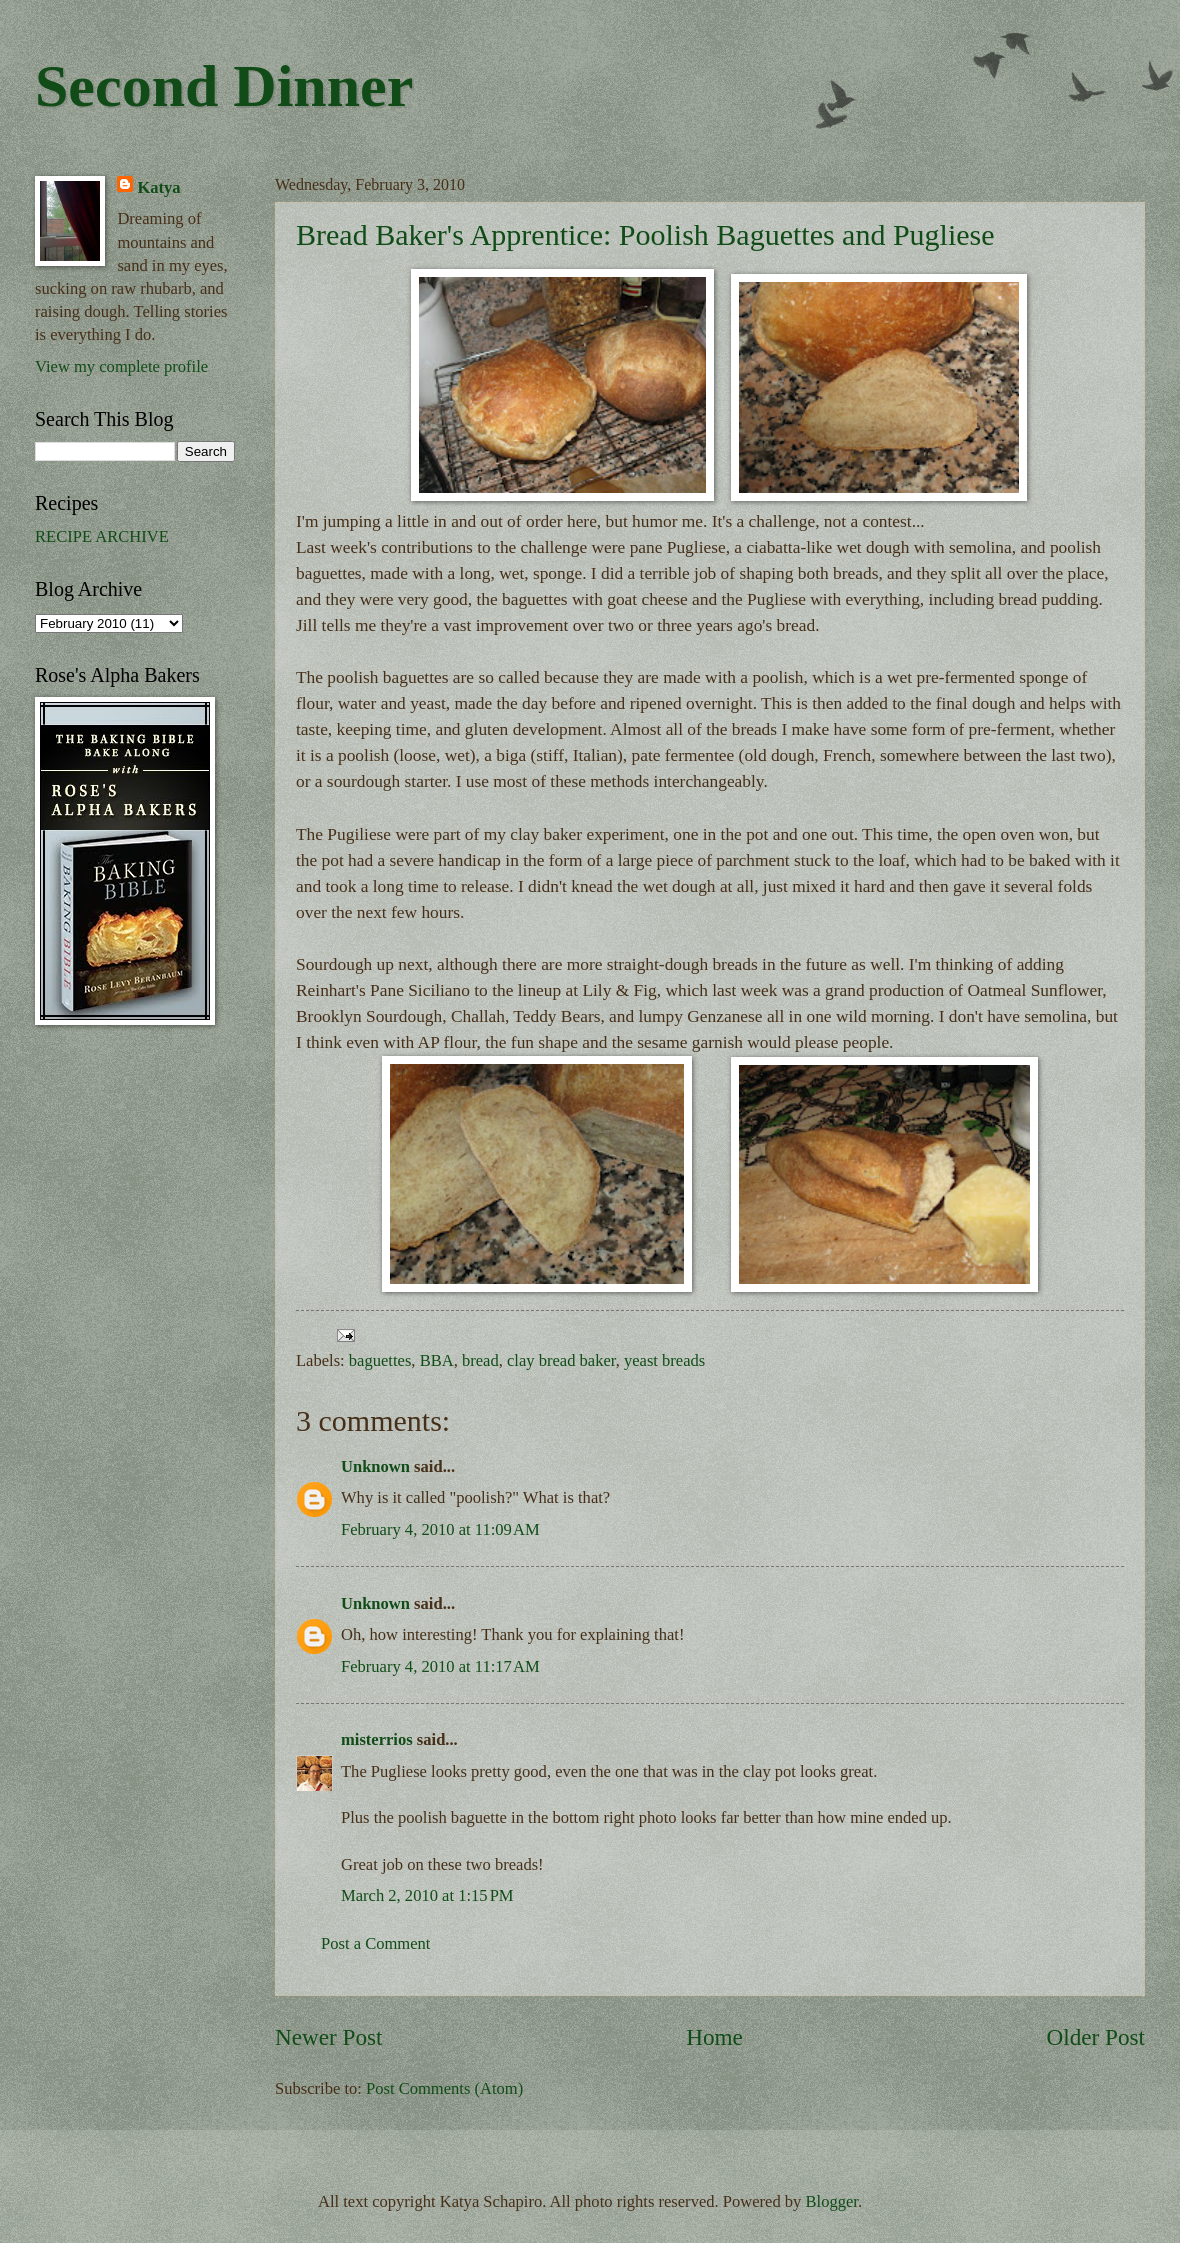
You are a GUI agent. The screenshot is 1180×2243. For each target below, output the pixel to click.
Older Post (1096, 2037)
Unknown (375, 1466)
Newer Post (328, 2037)
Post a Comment (375, 1943)
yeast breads (664, 1360)
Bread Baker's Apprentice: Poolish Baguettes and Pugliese (645, 234)
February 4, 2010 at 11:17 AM (440, 1666)
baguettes (380, 1360)
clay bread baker (561, 1360)
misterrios (377, 1739)
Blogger (832, 2201)
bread (480, 1360)
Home (714, 2037)
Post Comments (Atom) (444, 2088)
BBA (437, 1360)
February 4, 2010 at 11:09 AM (440, 1529)
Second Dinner (224, 86)
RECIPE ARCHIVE (102, 536)
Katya (158, 187)
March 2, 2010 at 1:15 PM (427, 1895)
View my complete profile (121, 366)
